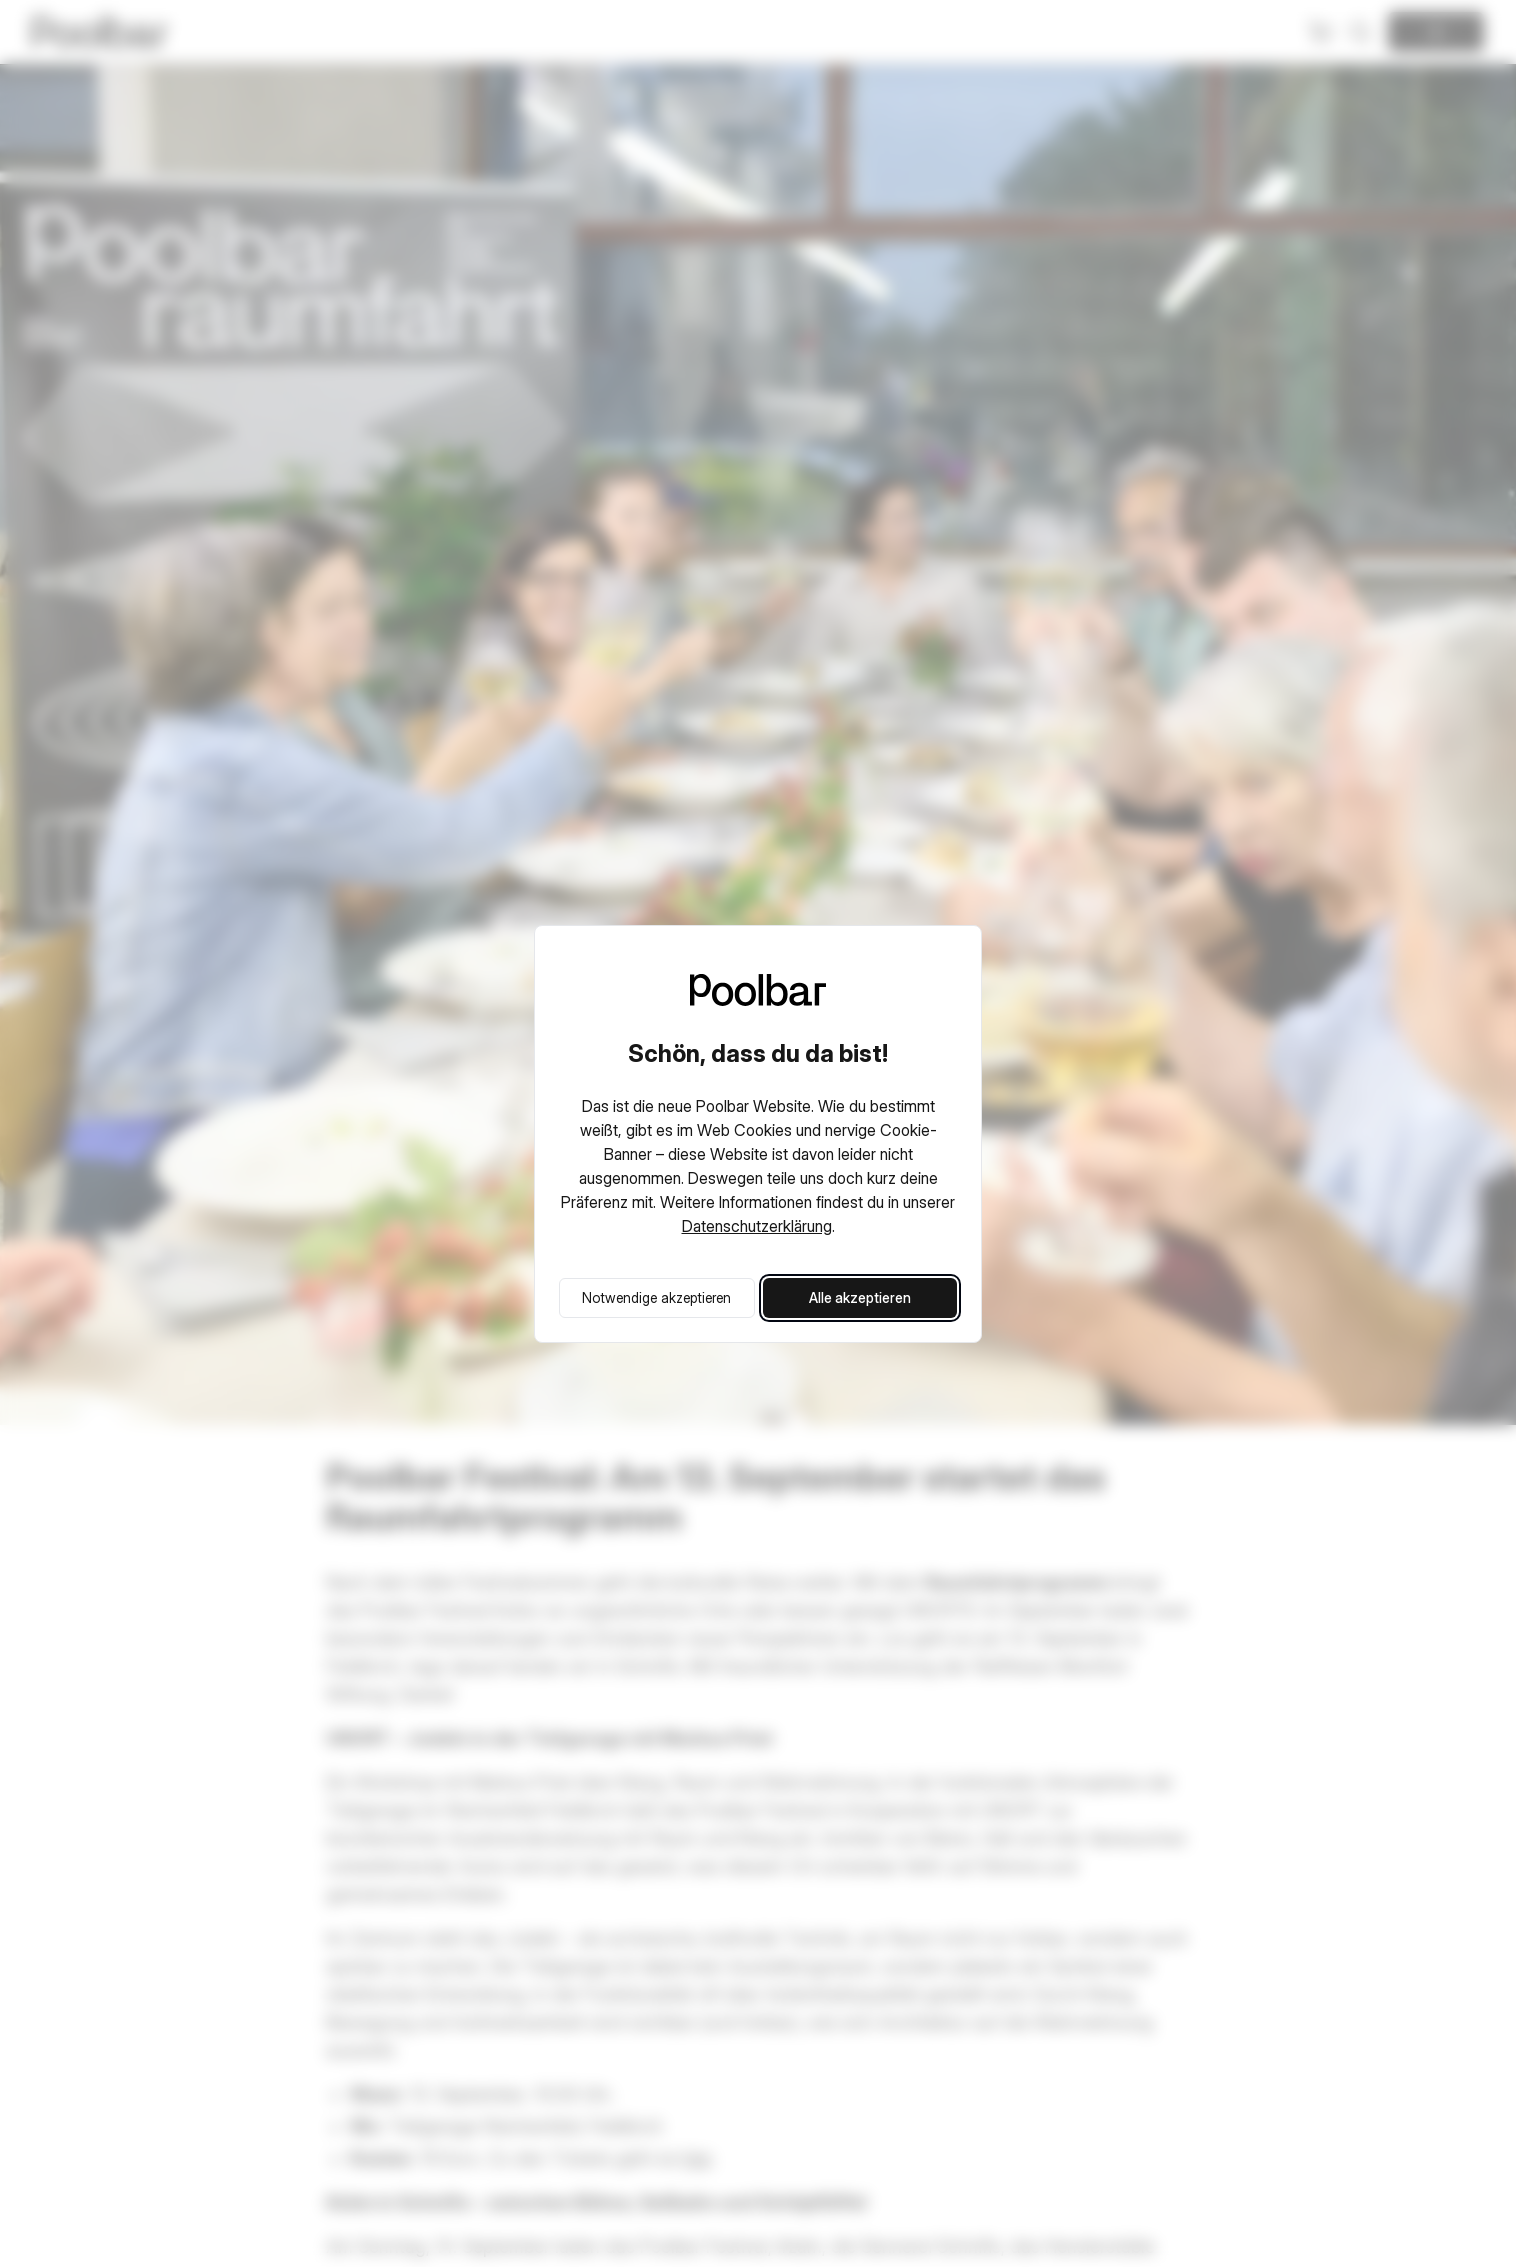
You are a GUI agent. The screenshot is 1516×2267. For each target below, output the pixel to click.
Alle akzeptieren (860, 1297)
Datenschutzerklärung (757, 1226)
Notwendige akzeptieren (656, 1297)
